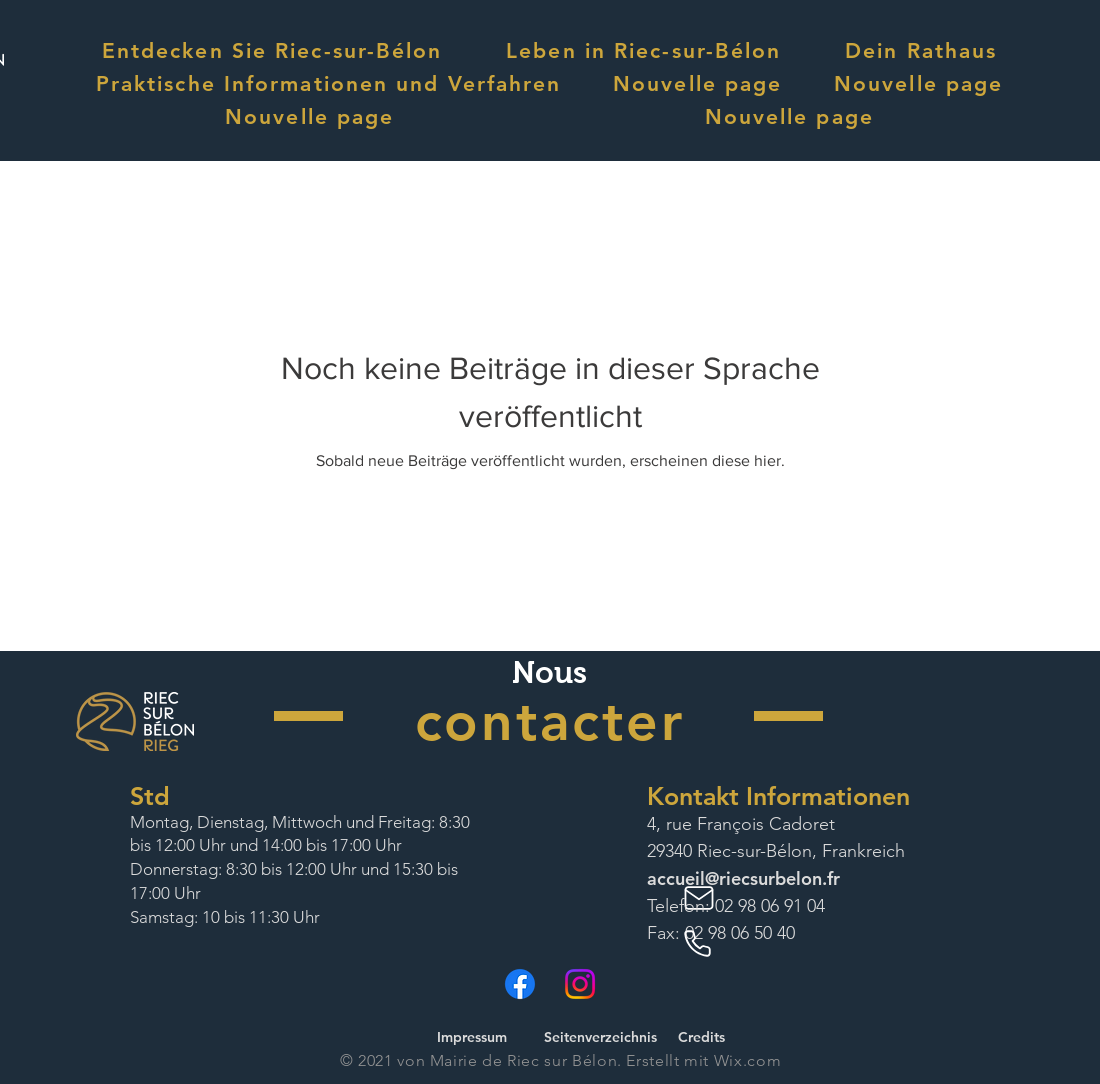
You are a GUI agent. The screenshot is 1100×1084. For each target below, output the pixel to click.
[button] (272, 50)
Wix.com (747, 1060)
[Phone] (701, 944)
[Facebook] (520, 984)
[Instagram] (580, 984)
